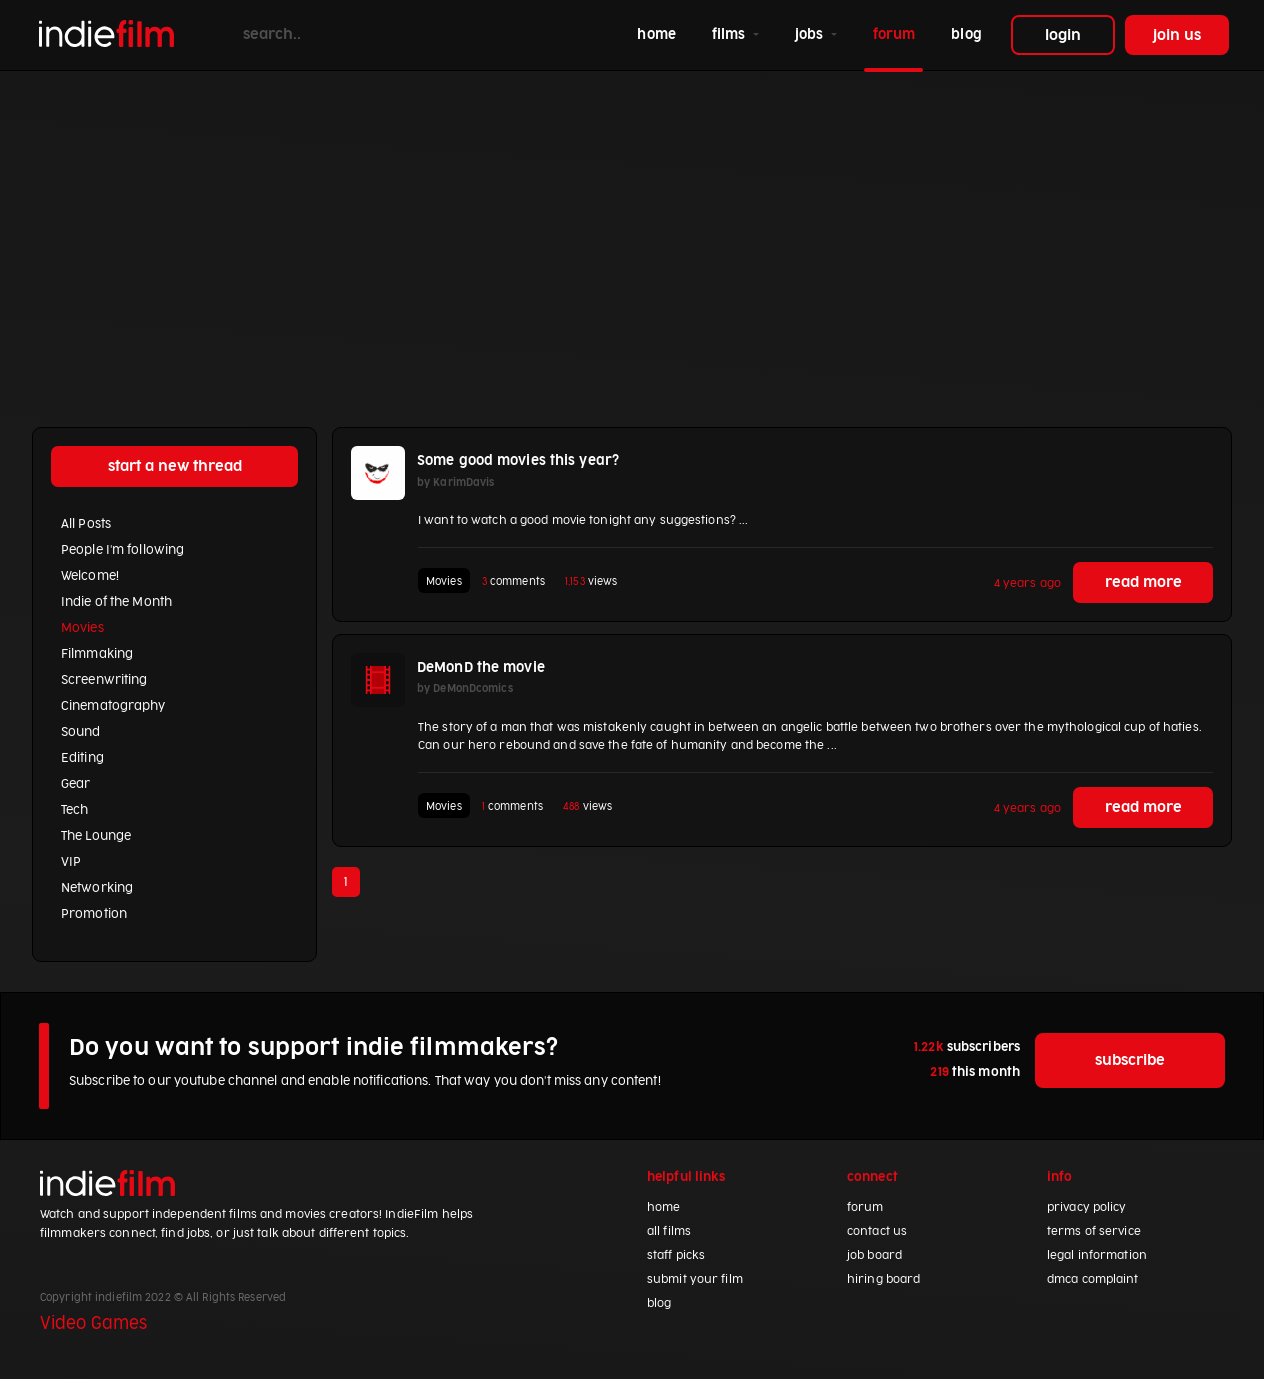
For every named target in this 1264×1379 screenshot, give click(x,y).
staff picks (676, 1255)
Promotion (94, 914)
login (1063, 35)
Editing (82, 758)
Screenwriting (104, 680)
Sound (81, 732)
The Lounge (96, 836)
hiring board (883, 1279)
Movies (82, 628)
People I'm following (122, 550)
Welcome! (90, 576)
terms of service (1094, 1231)
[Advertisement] (632, 221)
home (660, 32)
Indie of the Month (116, 602)
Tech (74, 810)
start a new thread (175, 466)
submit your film (695, 1279)
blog (966, 34)
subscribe (1130, 1060)
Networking (97, 888)
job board (874, 1255)
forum (894, 34)
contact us (877, 1231)
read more (1143, 582)
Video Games (93, 1324)
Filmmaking (97, 654)
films (731, 34)
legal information (1097, 1255)
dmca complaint (1093, 1279)
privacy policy (1087, 1207)
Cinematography (113, 706)
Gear (75, 784)
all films (669, 1231)
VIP (71, 862)
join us (1177, 35)
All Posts (86, 524)
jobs (811, 34)
